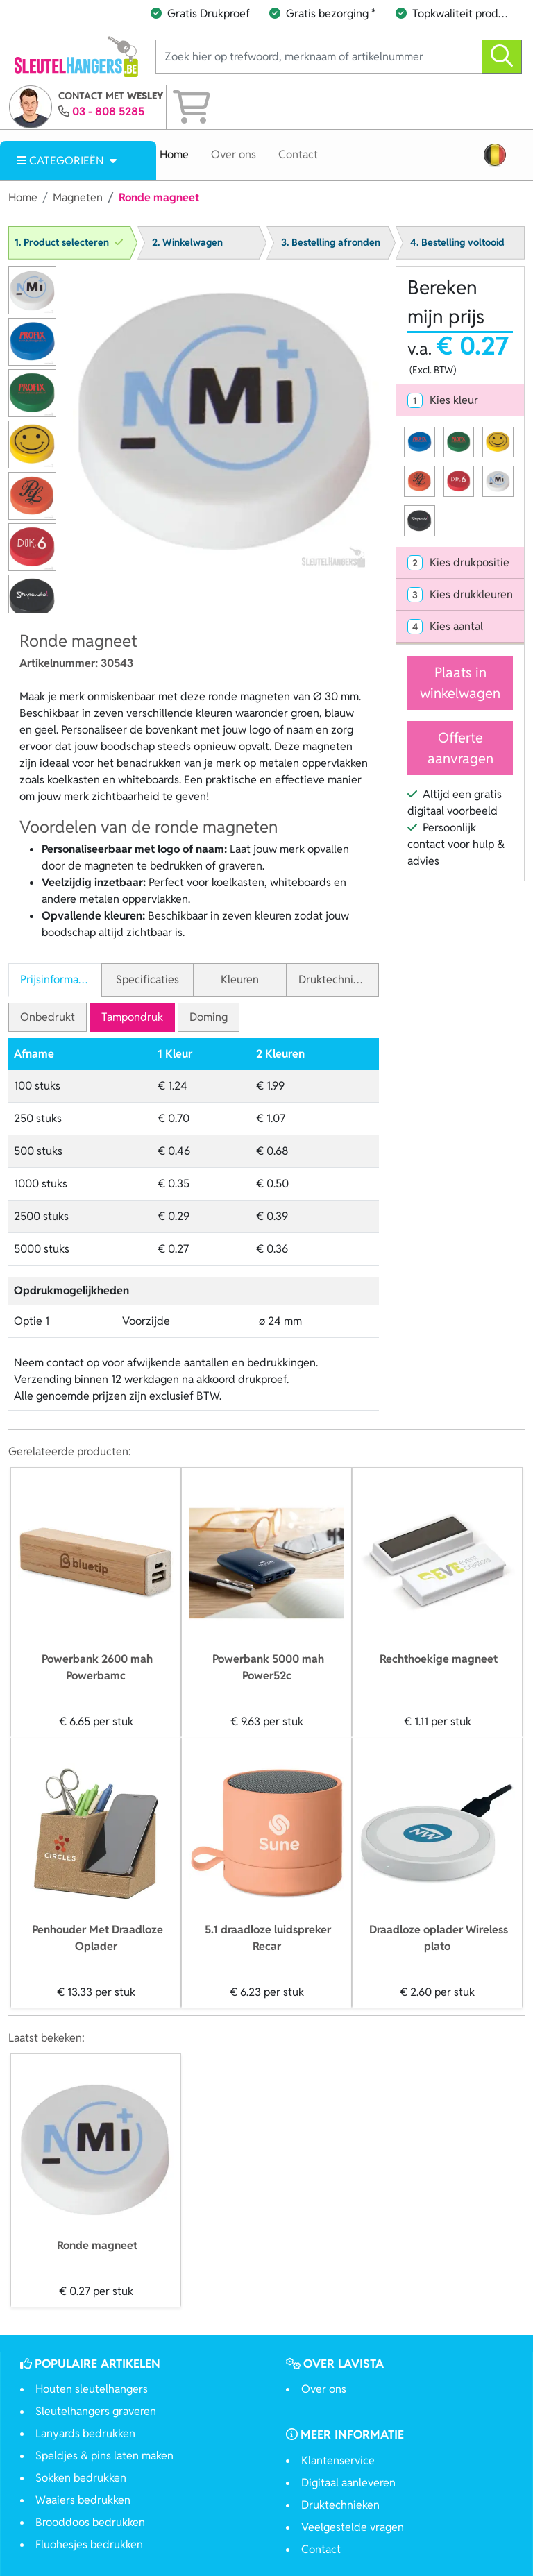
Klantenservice (338, 2460)
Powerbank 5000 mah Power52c (268, 1667)
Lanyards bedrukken (85, 2433)
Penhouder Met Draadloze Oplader (97, 1938)
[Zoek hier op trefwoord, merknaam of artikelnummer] (318, 57)
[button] (495, 155)
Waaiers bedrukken (82, 2500)
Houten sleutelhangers (91, 2389)
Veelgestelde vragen (352, 2527)
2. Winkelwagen (187, 242)
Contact (298, 154)
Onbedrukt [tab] (47, 1017)
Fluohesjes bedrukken (89, 2544)
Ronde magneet (97, 2245)
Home (174, 154)
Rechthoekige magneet (439, 1659)
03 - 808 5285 (108, 111)
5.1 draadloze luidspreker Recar (268, 1938)
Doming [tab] (208, 1017)
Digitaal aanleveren (348, 2482)
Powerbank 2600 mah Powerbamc (97, 1667)
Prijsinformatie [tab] (56, 979)
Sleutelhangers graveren (95, 2411)
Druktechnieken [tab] (337, 979)
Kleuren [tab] (240, 979)
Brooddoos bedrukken (90, 2522)
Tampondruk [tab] (132, 1017)
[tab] (460, 400)
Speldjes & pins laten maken (104, 2455)
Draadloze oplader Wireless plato (438, 1938)
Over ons (233, 154)
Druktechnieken (340, 2505)
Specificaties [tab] (147, 979)
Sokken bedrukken (80, 2478)
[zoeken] (502, 57)
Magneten (78, 197)
